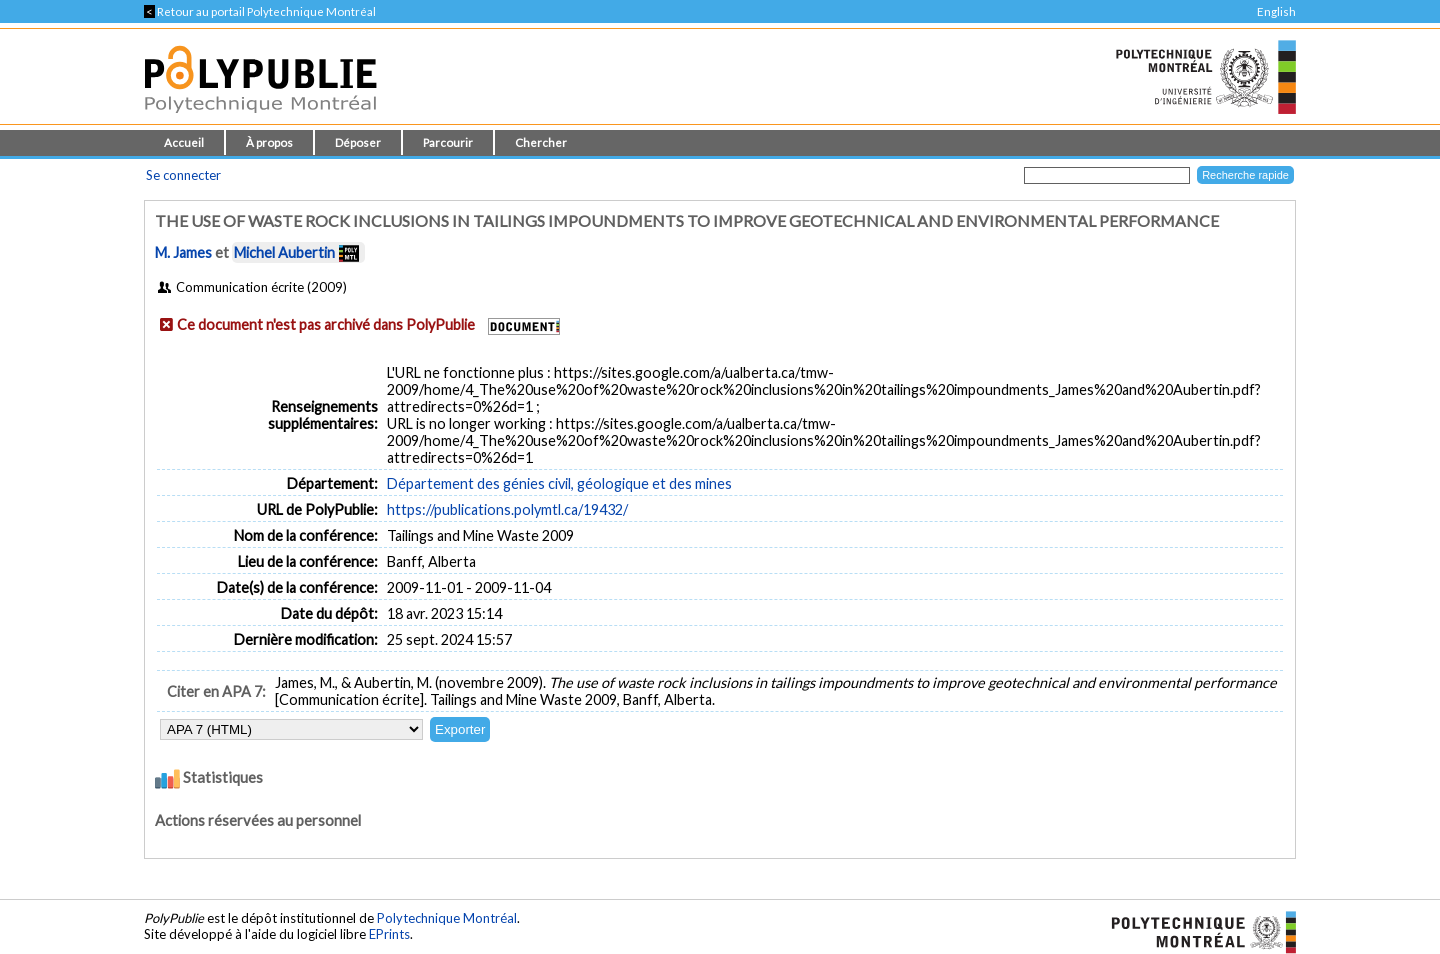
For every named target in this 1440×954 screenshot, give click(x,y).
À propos (269, 142)
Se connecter (183, 175)
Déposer (358, 142)
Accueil (184, 142)
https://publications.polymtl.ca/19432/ (507, 509)
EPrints (389, 934)
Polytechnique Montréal (447, 918)
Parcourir (448, 142)
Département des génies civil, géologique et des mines (559, 483)
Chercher (541, 142)
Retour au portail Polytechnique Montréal (260, 11)
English (1276, 11)
